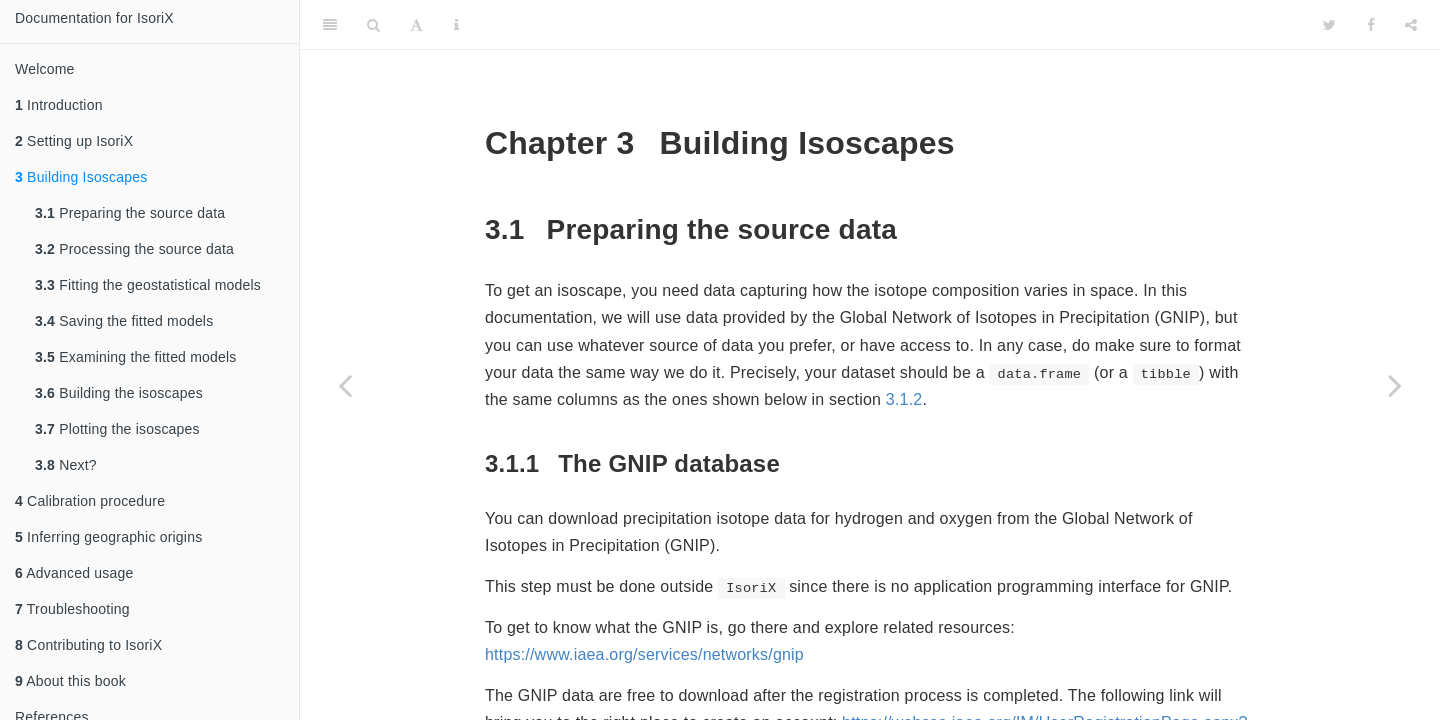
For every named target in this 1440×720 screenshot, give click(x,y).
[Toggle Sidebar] (330, 25)
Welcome (45, 69)
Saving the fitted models (124, 321)
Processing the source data (134, 249)
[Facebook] (1371, 25)
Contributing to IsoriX (88, 645)
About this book (70, 681)
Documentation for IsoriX (94, 18)
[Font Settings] (416, 25)
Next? (66, 465)
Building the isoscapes (119, 393)
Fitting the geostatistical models (148, 285)
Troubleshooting (72, 609)
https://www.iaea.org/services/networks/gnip (644, 654)
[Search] (373, 25)
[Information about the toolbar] (456, 25)
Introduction (59, 105)
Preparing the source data (130, 213)
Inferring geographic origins (108, 537)
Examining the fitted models (136, 357)
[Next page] (1395, 385)
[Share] (1411, 25)
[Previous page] (345, 385)
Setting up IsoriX (74, 141)
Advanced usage (74, 573)
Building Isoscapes (81, 177)
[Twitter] (1329, 25)
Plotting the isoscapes (117, 429)
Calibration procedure (90, 501)
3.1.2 (904, 399)
